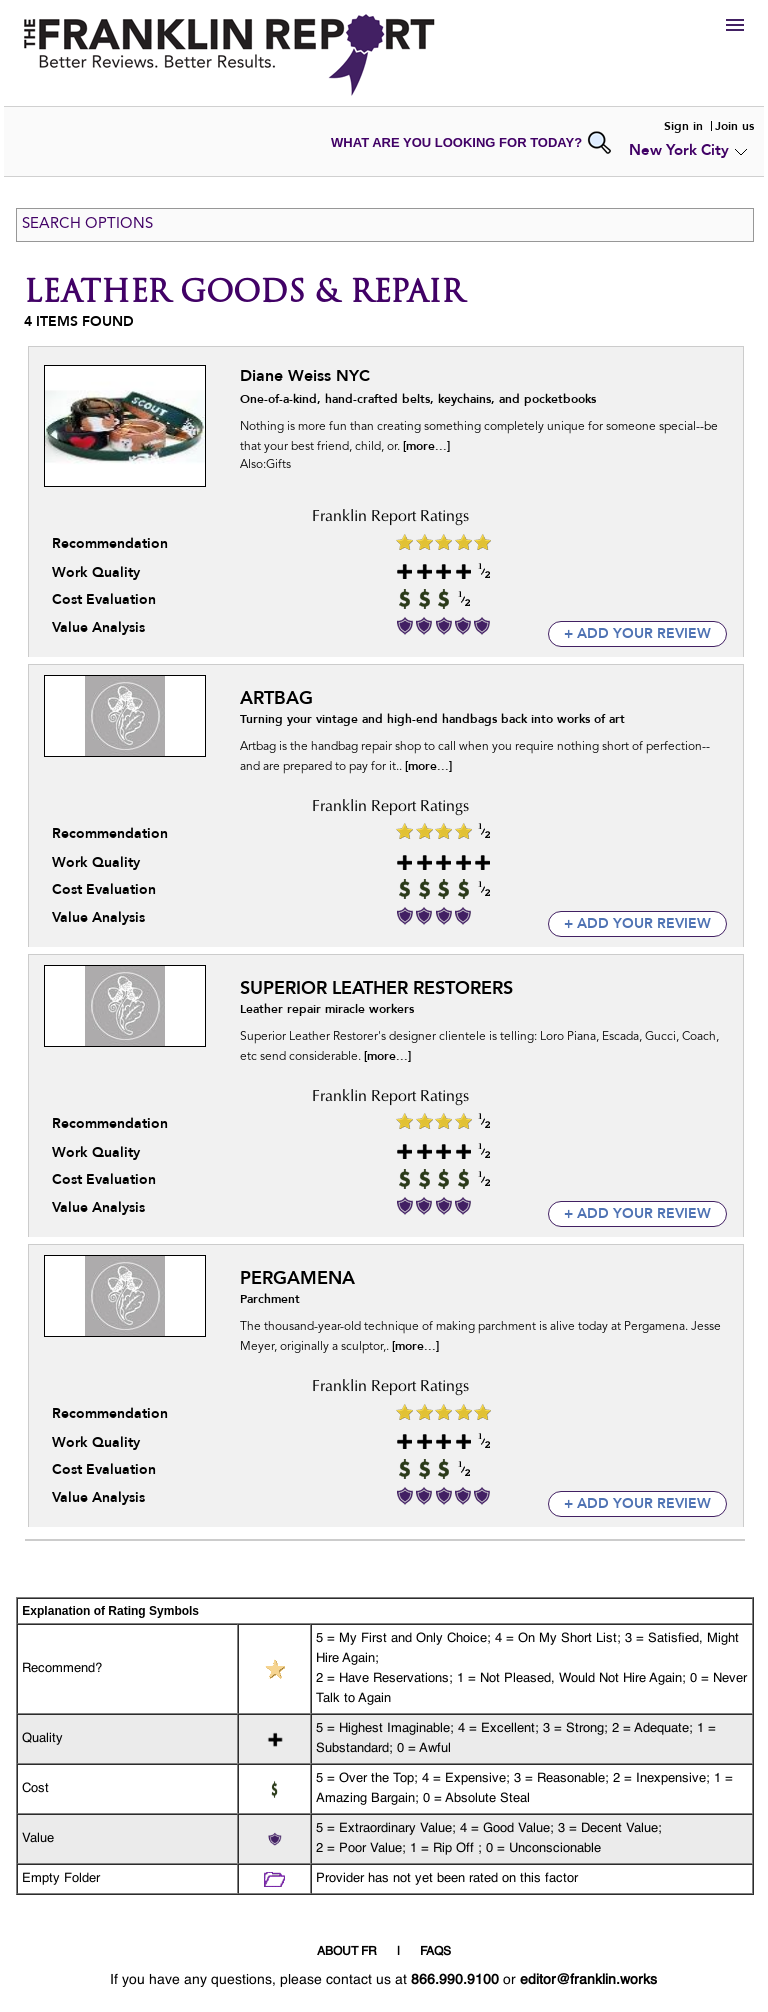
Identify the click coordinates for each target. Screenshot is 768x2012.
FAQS (435, 1952)
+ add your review (637, 633)
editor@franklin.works (588, 1980)
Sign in (683, 126)
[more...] (426, 446)
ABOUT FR (347, 1952)
